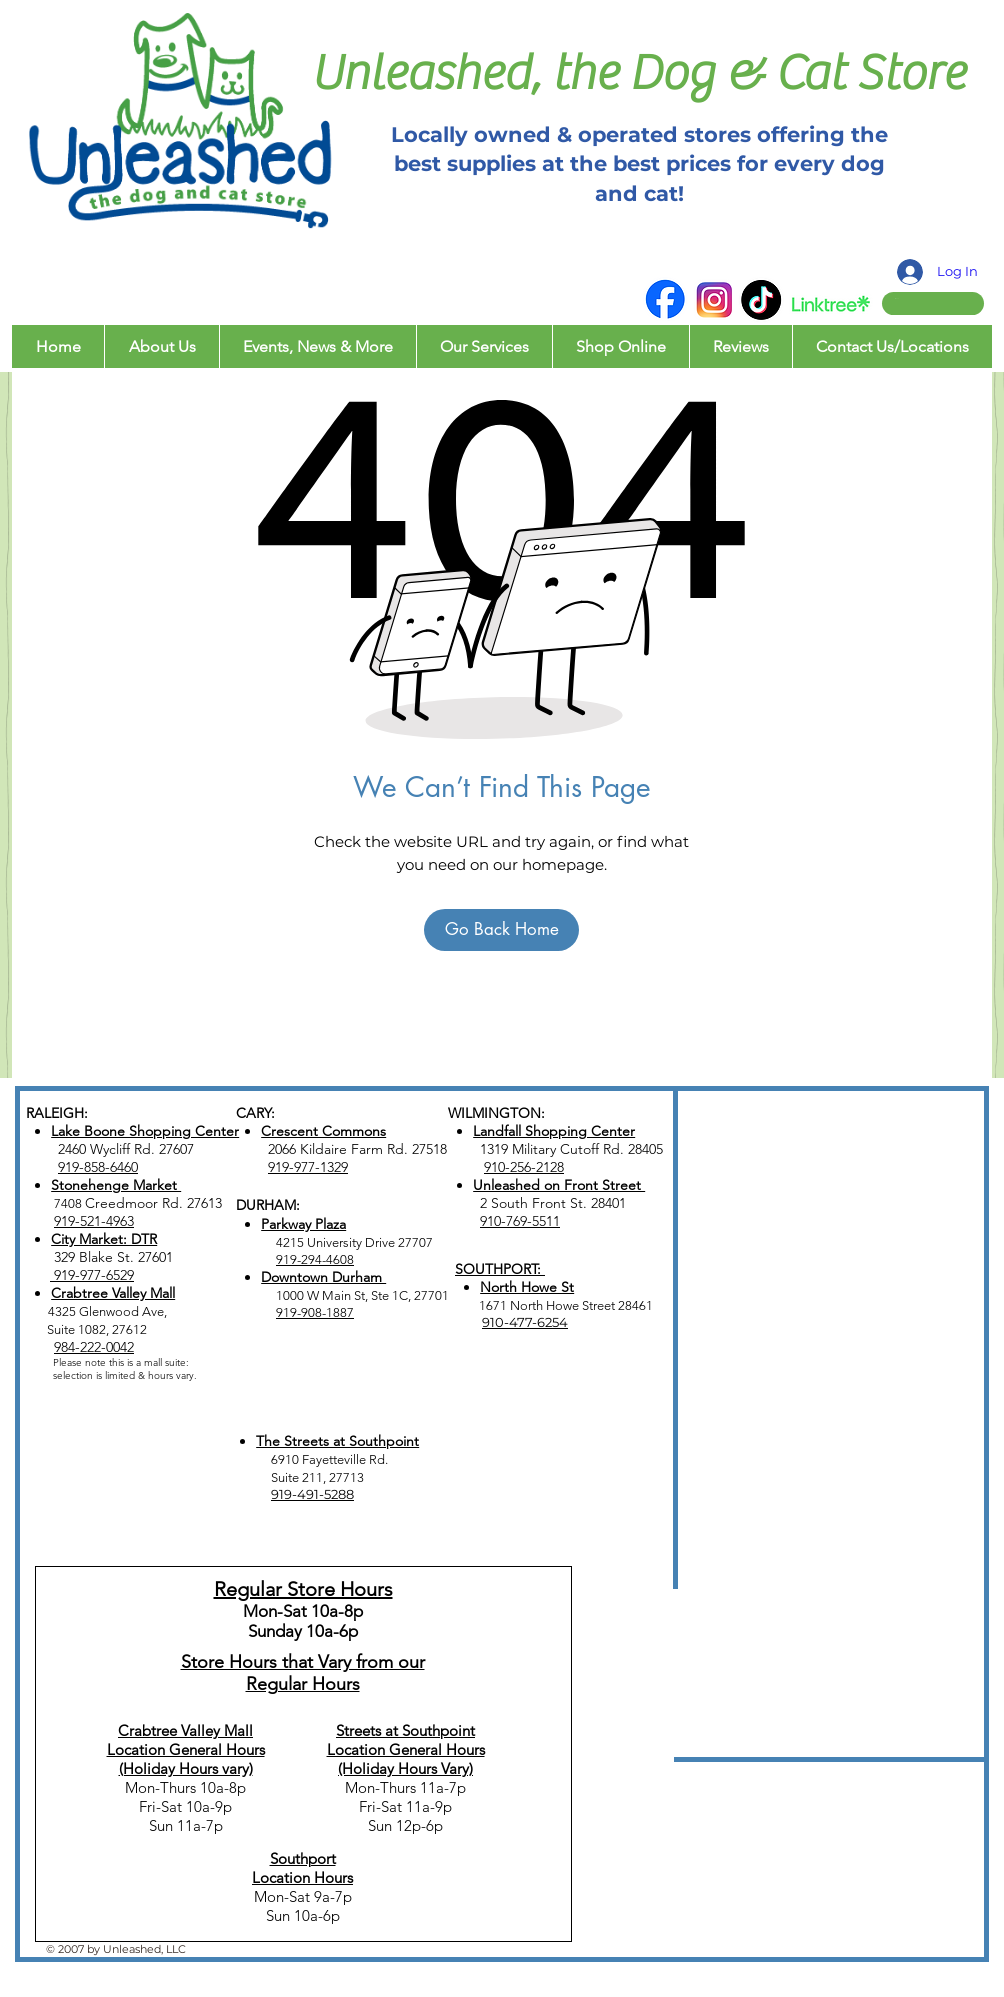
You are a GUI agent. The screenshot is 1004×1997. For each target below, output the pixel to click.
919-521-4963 (94, 1221)
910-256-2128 (524, 1167)
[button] (914, 298)
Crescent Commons (323, 1131)
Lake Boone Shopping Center (145, 1131)
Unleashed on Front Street (559, 1185)
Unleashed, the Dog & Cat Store (638, 73)
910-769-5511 (520, 1221)
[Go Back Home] (501, 930)
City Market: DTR (104, 1239)
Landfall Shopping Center (554, 1131)
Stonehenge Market (116, 1185)
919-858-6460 (98, 1167)
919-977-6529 (92, 1275)
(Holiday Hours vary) (186, 1768)
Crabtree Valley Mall (113, 1293)
